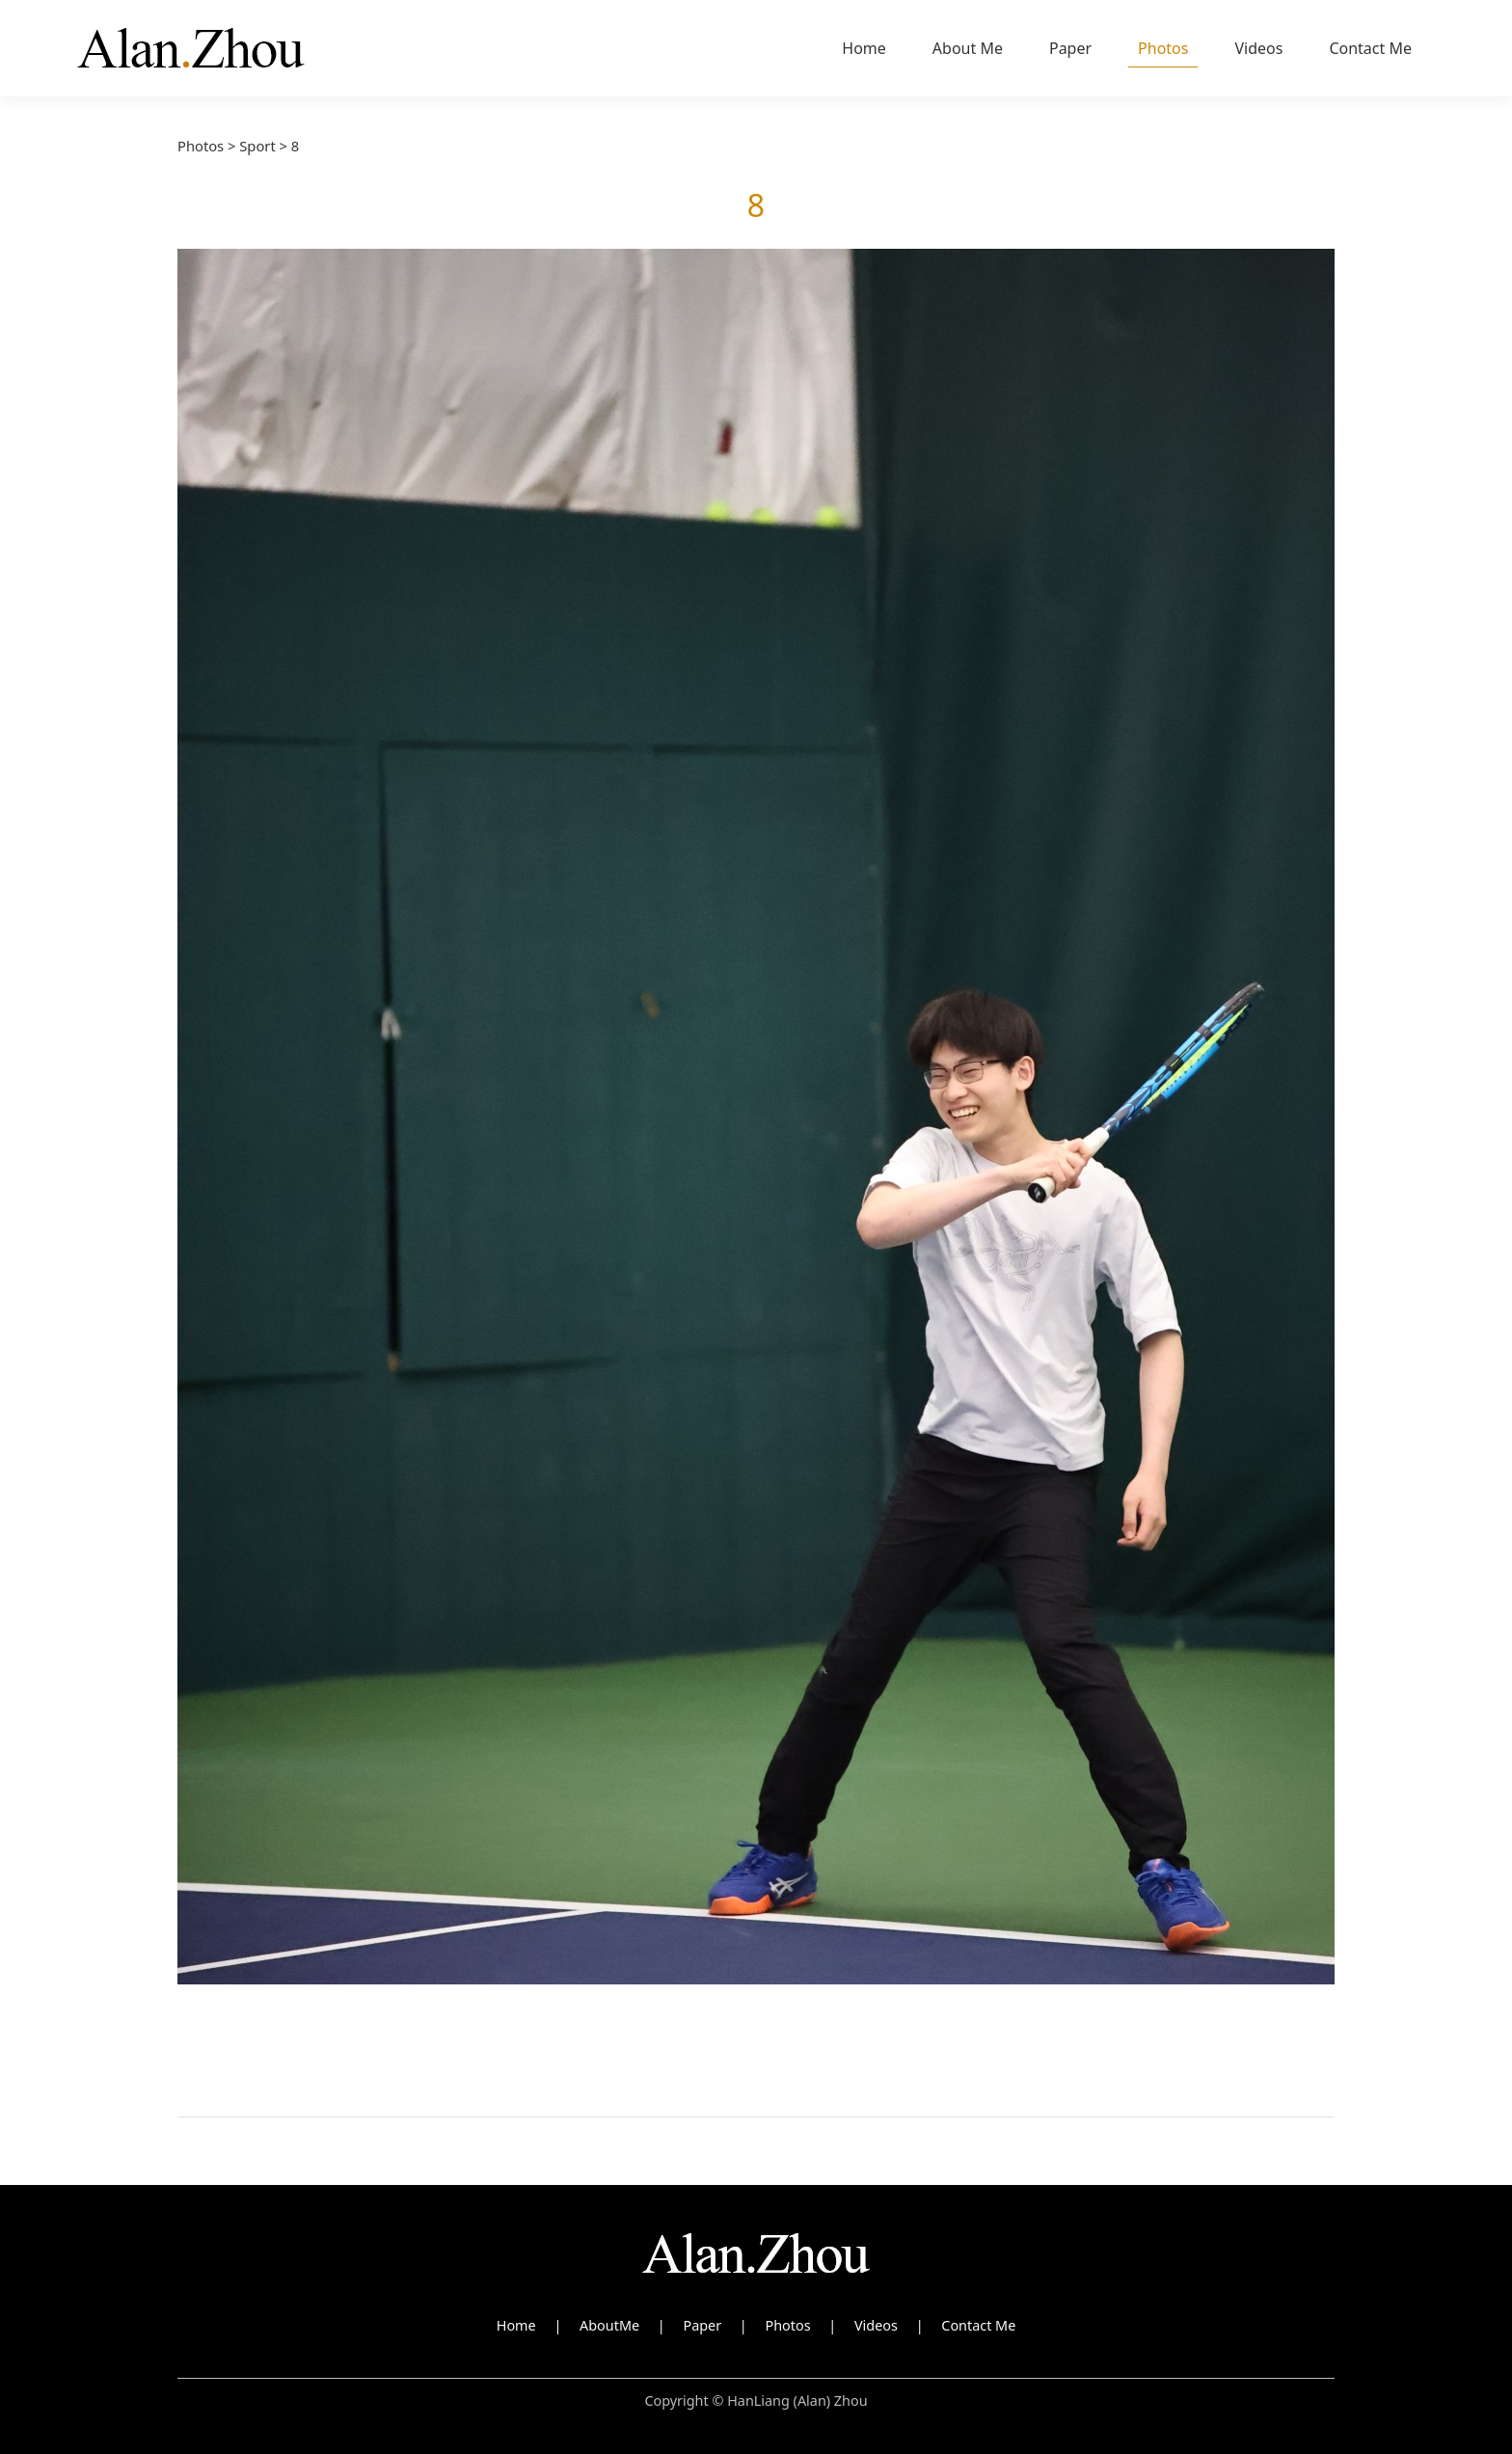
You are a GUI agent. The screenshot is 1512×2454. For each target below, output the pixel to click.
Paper (1070, 48)
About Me (967, 48)
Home (864, 48)
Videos (1258, 48)
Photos (1163, 48)
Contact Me (1370, 48)
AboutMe (609, 2325)
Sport (257, 145)
